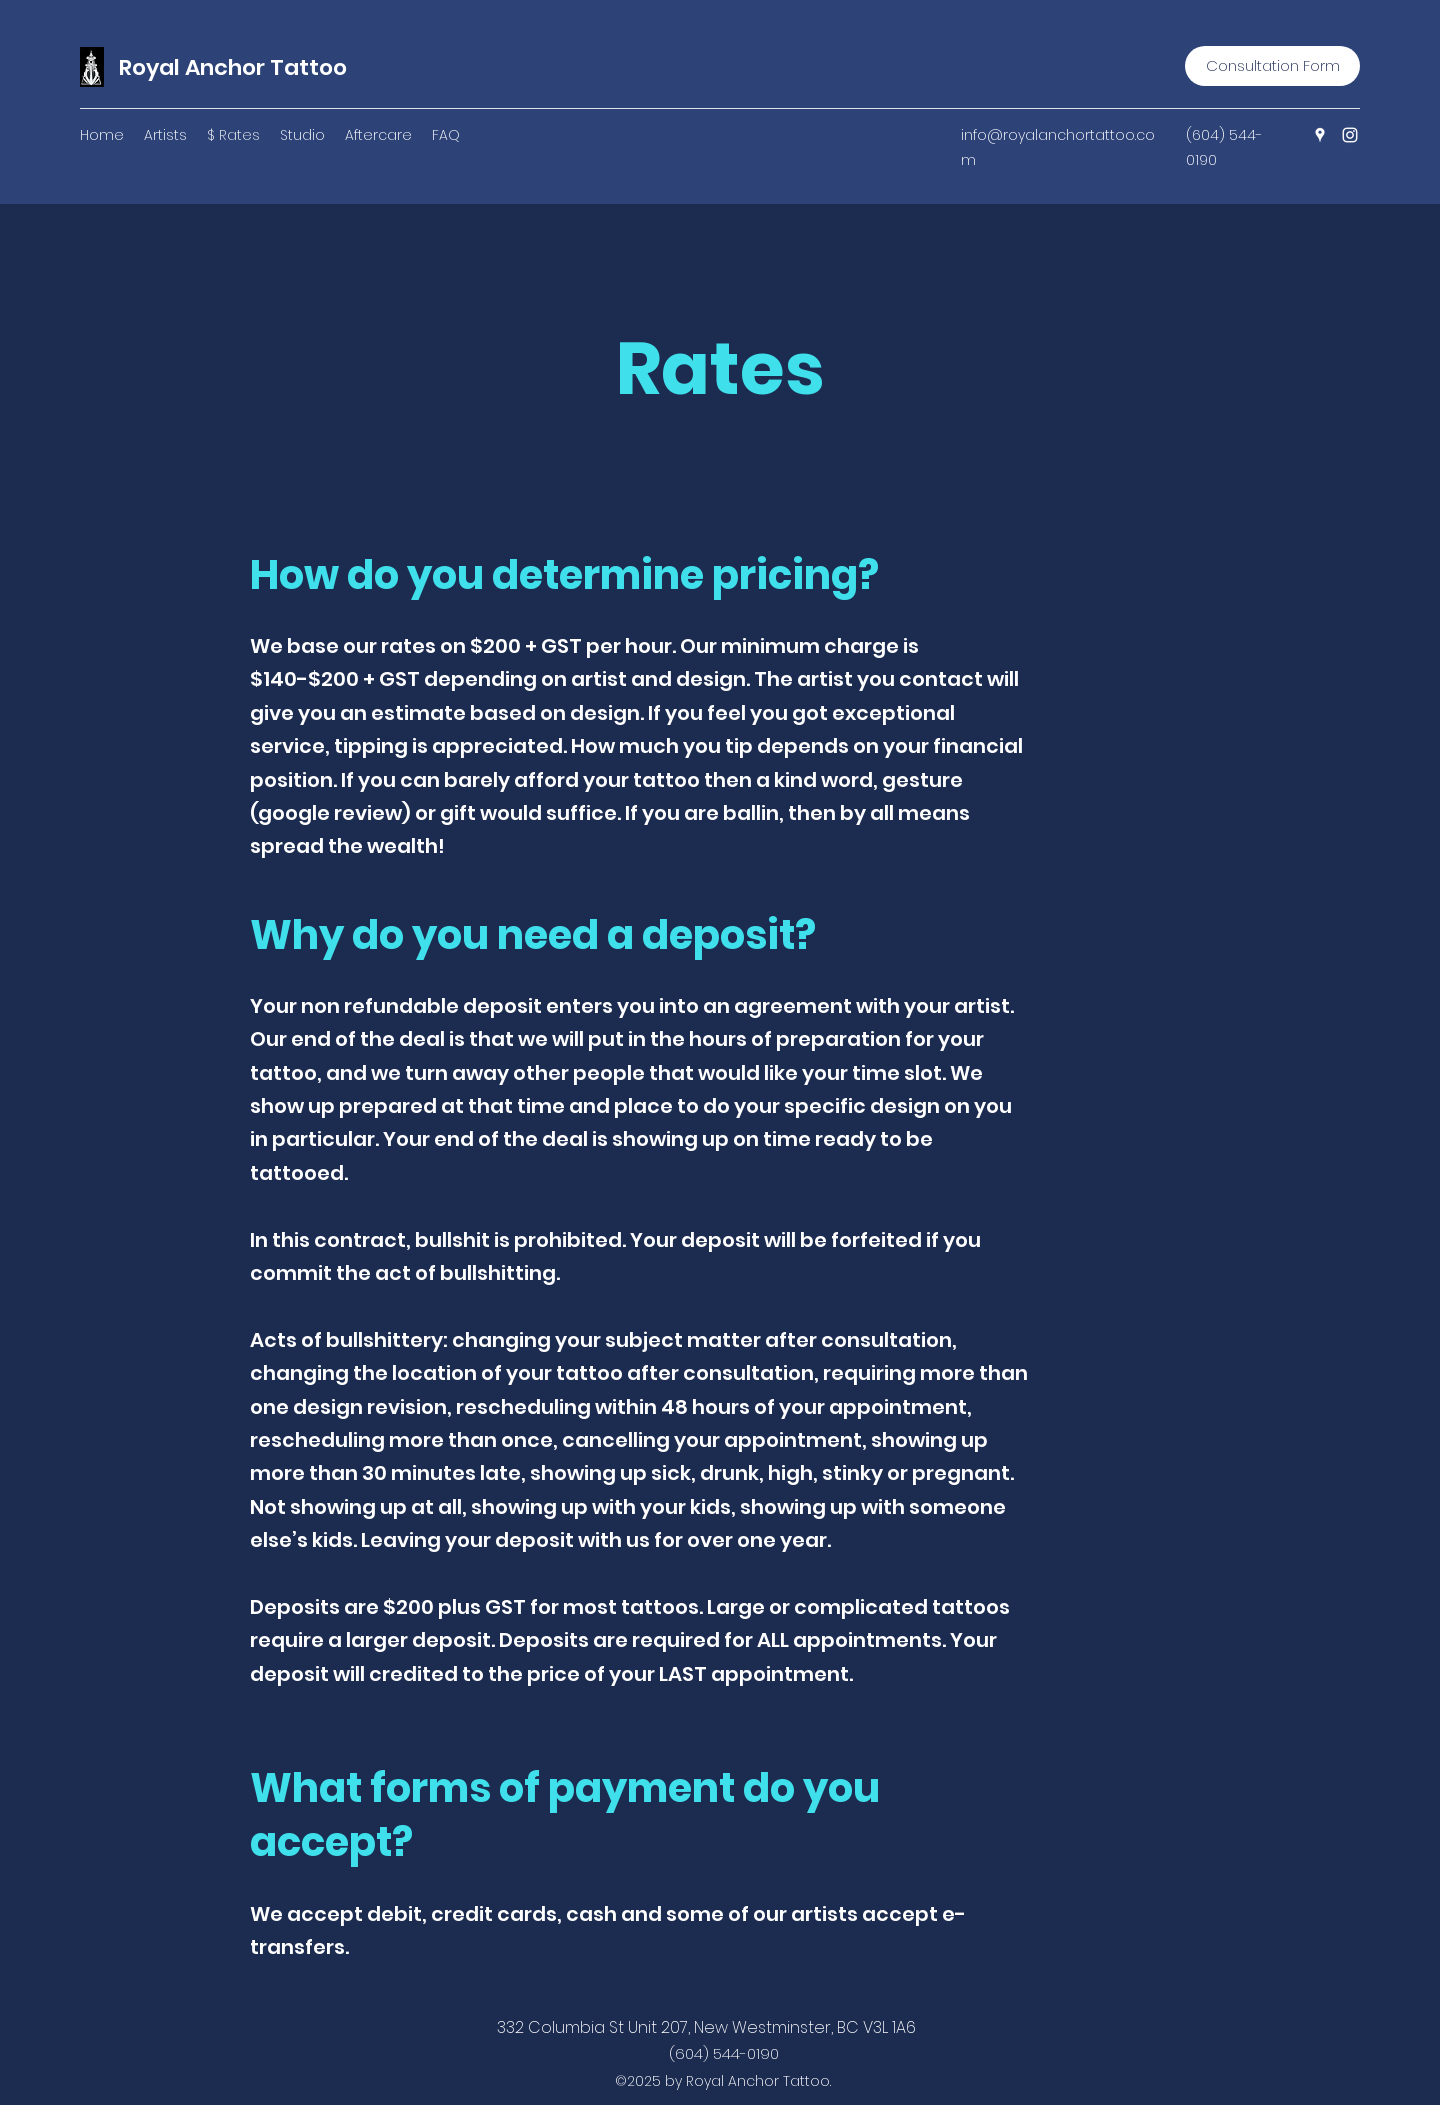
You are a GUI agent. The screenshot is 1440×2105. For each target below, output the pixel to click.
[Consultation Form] (1272, 66)
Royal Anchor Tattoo (233, 67)
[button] (165, 135)
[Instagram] (1350, 135)
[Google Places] (1320, 135)
